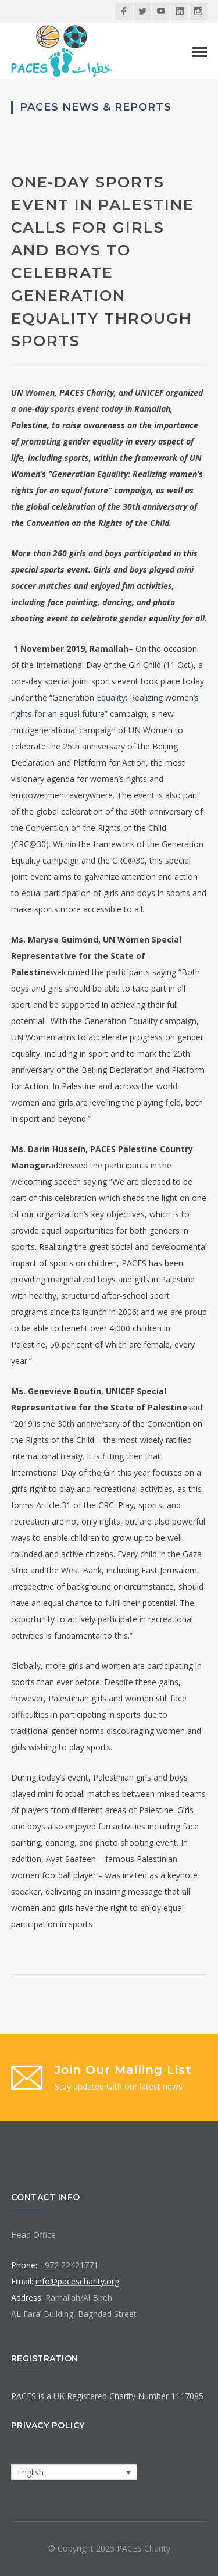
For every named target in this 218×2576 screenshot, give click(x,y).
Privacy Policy (48, 2425)
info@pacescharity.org (77, 2281)
